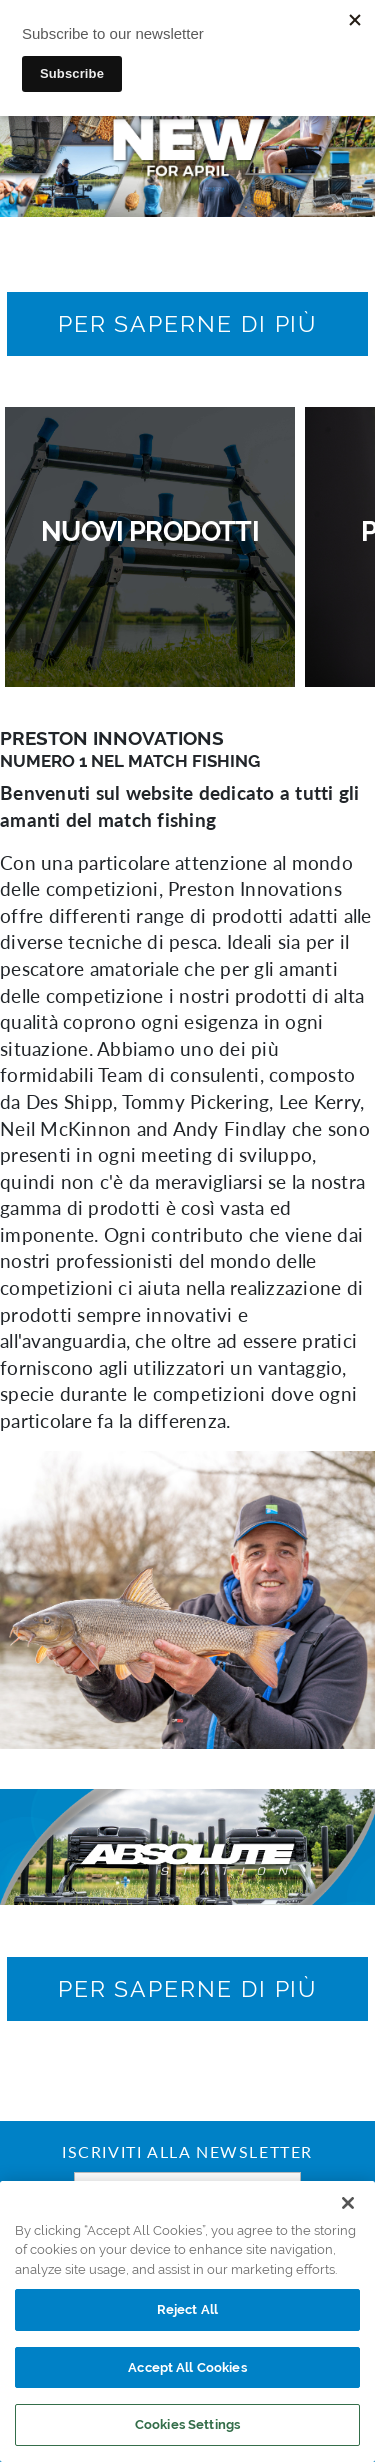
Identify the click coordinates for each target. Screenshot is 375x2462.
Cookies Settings (187, 2424)
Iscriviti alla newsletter (187, 2154)
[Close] (348, 2203)
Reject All (187, 2309)
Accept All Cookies (187, 2367)
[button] (188, 324)
